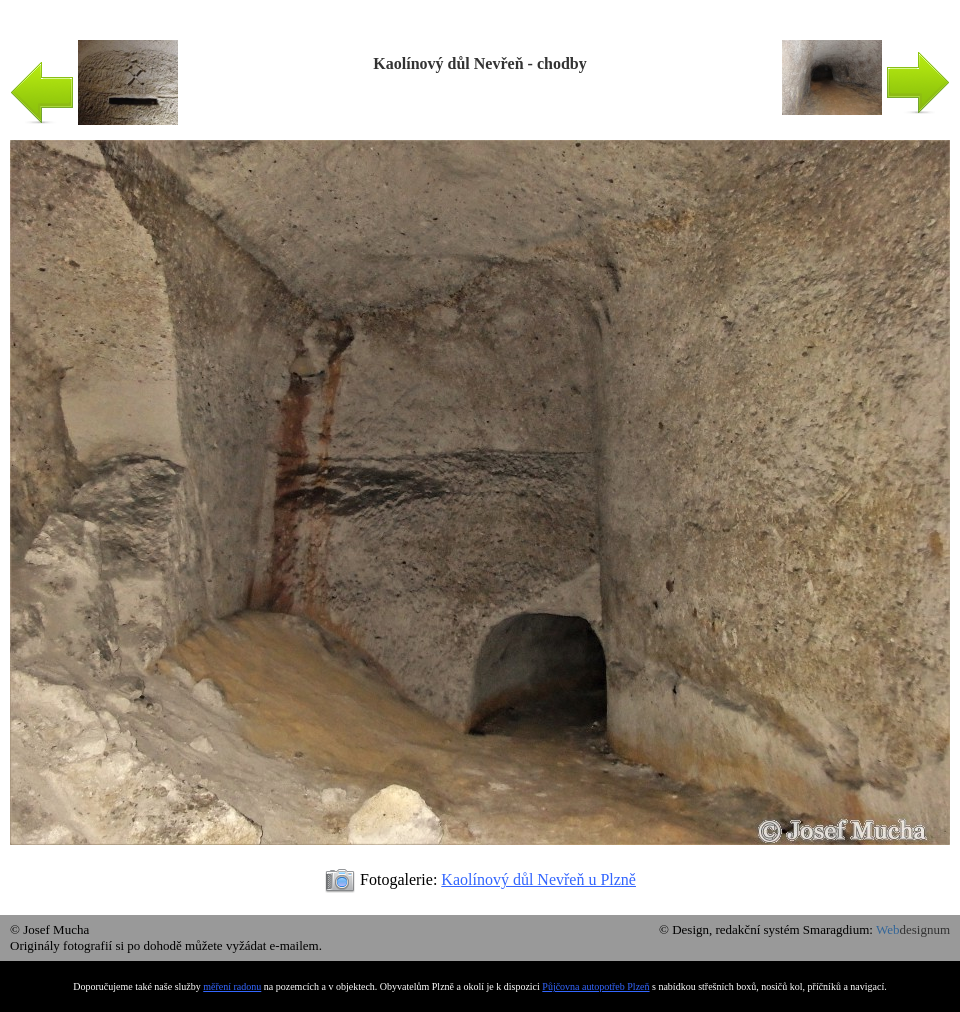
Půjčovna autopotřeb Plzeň (595, 986)
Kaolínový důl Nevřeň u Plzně (538, 879)
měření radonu (232, 986)
